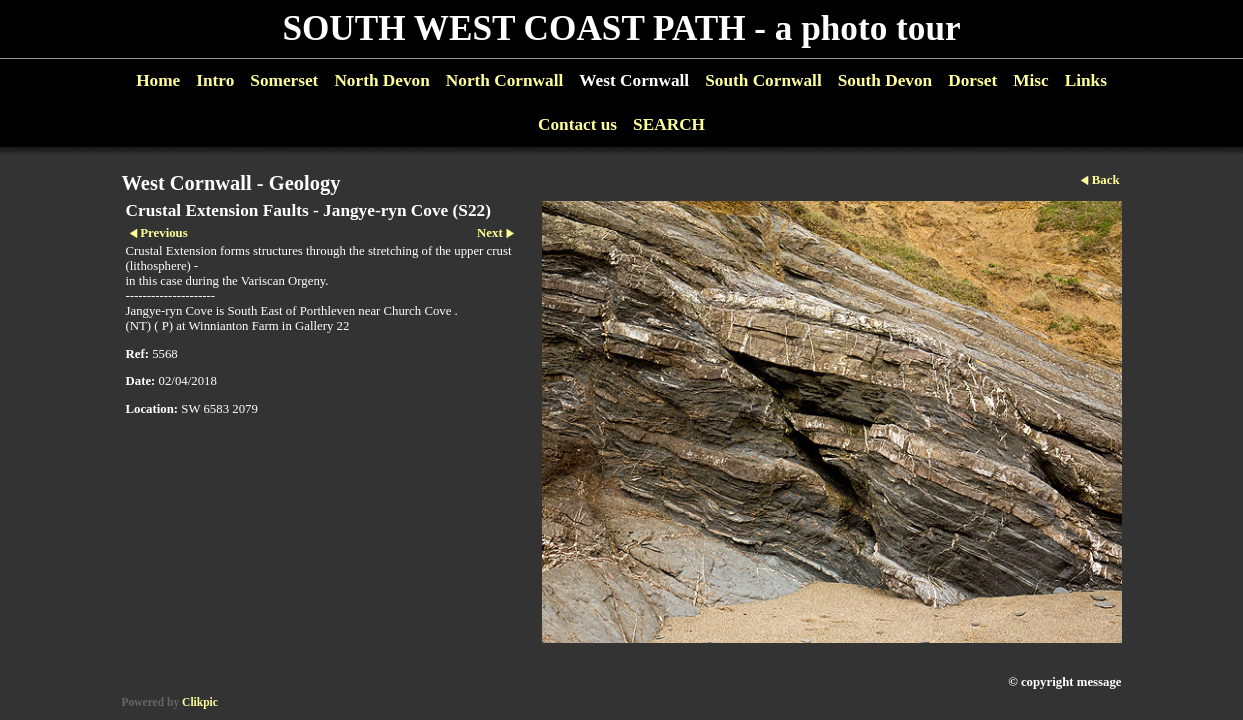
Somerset (284, 80)
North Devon (381, 80)
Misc (1030, 80)
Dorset (972, 80)
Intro (215, 80)
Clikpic (200, 702)
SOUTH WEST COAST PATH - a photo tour (621, 28)
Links (1086, 80)
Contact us (577, 124)
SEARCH (669, 124)
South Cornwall (763, 80)
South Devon (885, 80)
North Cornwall (505, 80)
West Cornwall (634, 80)
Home (158, 80)
